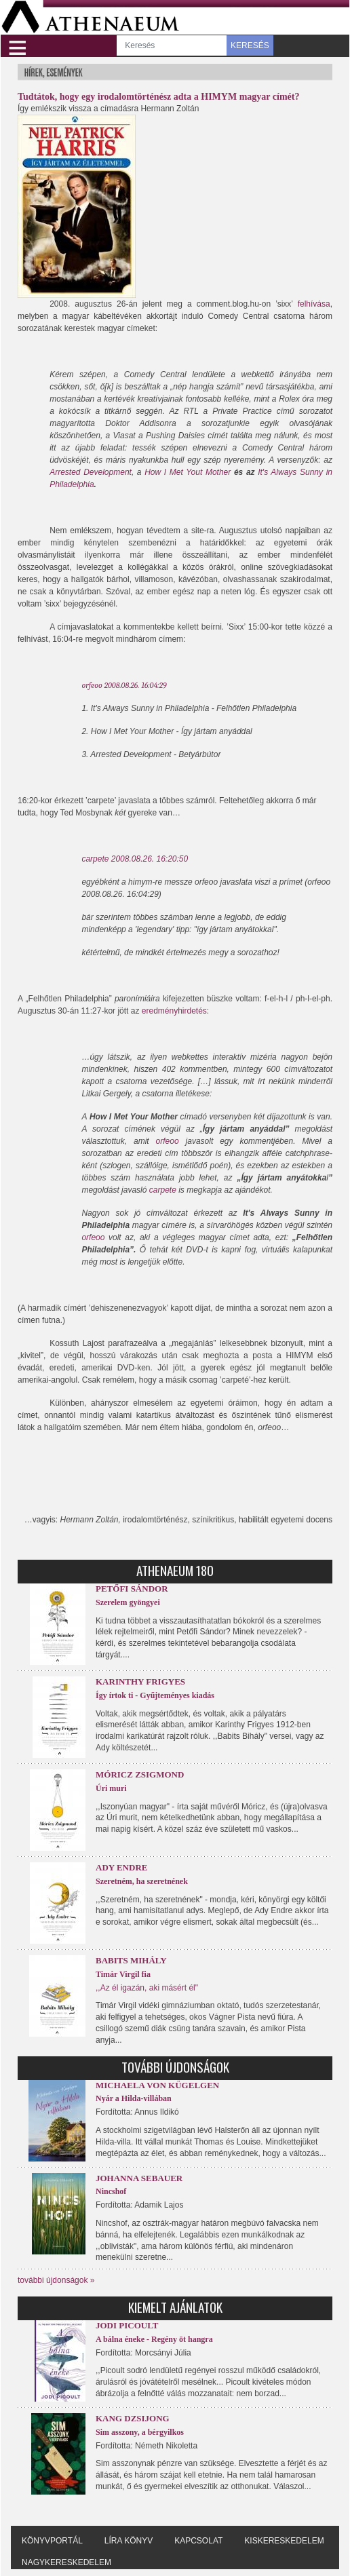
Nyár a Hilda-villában (134, 2098)
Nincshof (111, 2191)
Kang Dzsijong (133, 2418)
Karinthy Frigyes (140, 1681)
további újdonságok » (56, 2280)
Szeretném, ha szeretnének (142, 1881)
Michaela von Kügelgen (157, 2085)
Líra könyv (128, 2540)
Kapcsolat (198, 2540)
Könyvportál (52, 2540)
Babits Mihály (131, 1960)
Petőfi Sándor (132, 1588)
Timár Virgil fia (123, 1974)
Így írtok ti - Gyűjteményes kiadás (155, 1695)
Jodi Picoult (127, 2325)
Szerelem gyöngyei (128, 1602)
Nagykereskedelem (66, 2562)
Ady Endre (121, 1867)
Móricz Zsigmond (140, 1774)
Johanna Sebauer (139, 2178)
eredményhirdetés (174, 1011)
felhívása (314, 304)
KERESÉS (250, 45)
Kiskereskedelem (284, 2540)
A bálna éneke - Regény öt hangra (154, 2339)
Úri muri (111, 1788)
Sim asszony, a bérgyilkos (140, 2432)
